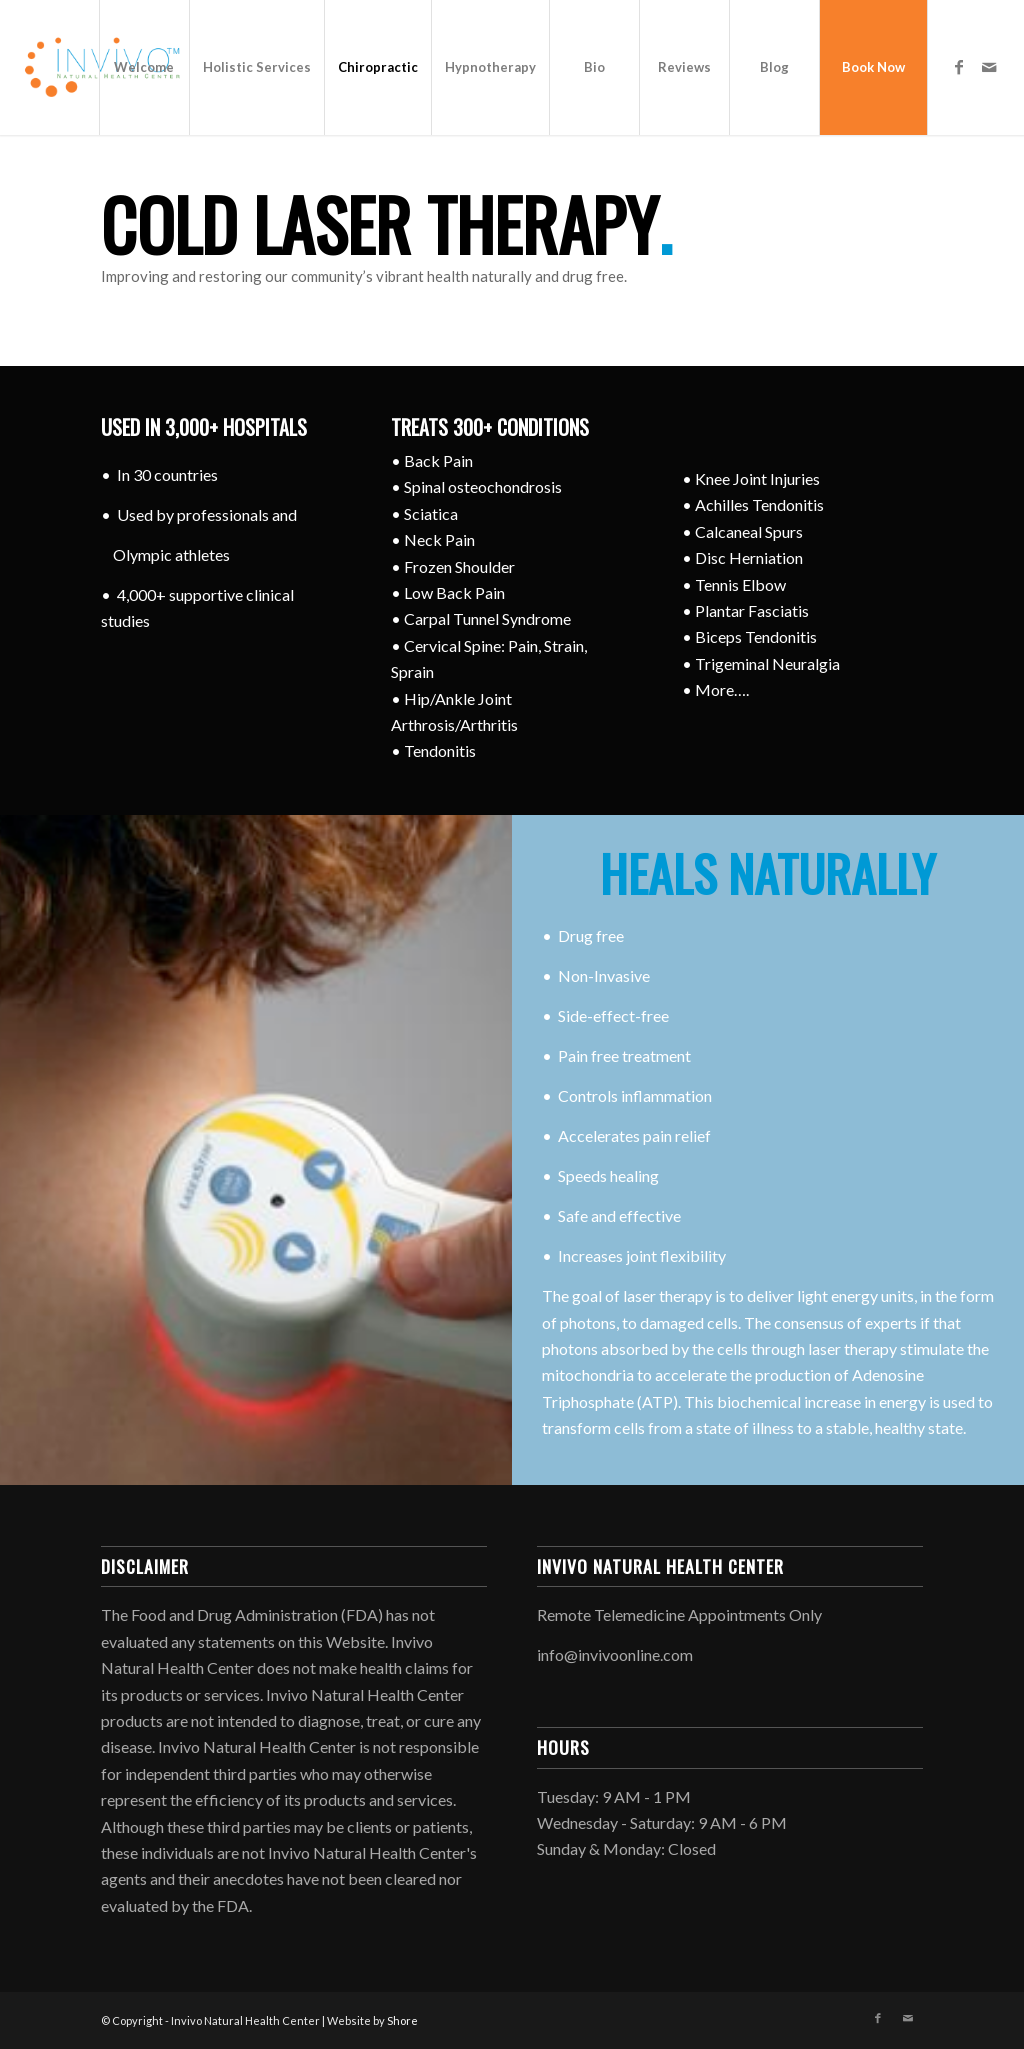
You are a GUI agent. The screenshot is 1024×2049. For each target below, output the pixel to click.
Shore (402, 2020)
